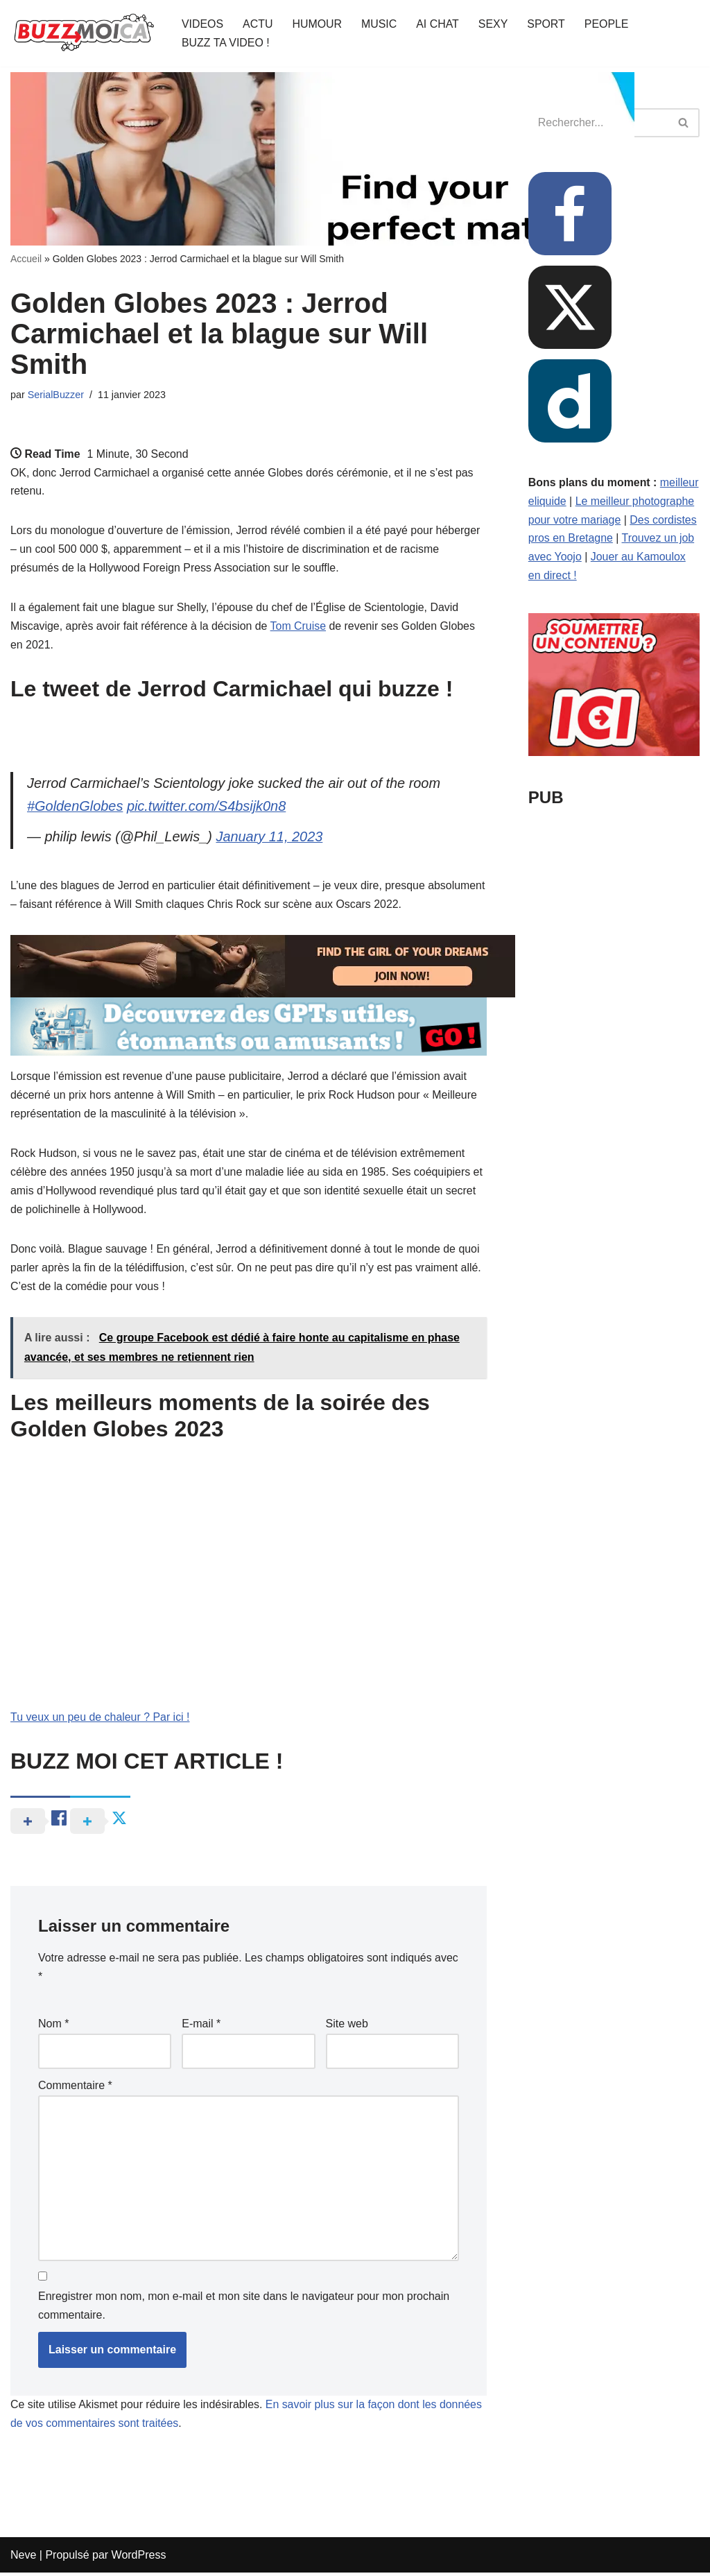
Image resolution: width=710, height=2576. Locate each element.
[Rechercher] (684, 122)
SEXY (495, 24)
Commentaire (75, 2087)
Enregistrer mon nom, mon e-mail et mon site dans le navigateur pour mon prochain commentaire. (243, 2309)
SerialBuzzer (56, 394)
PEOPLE (608, 24)
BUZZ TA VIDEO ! (226, 43)
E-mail (201, 2026)
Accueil (26, 258)
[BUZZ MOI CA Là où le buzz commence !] (84, 33)
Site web (347, 2026)
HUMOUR (318, 24)
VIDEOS (202, 24)
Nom (53, 2026)
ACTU (258, 24)
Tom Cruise (300, 628)
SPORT (547, 24)
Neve (23, 2558)
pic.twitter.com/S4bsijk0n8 (207, 808)
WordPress (139, 2558)
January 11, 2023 (270, 839)
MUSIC (380, 24)
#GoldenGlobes (75, 808)
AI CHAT (438, 24)
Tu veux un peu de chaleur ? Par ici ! (100, 1720)
